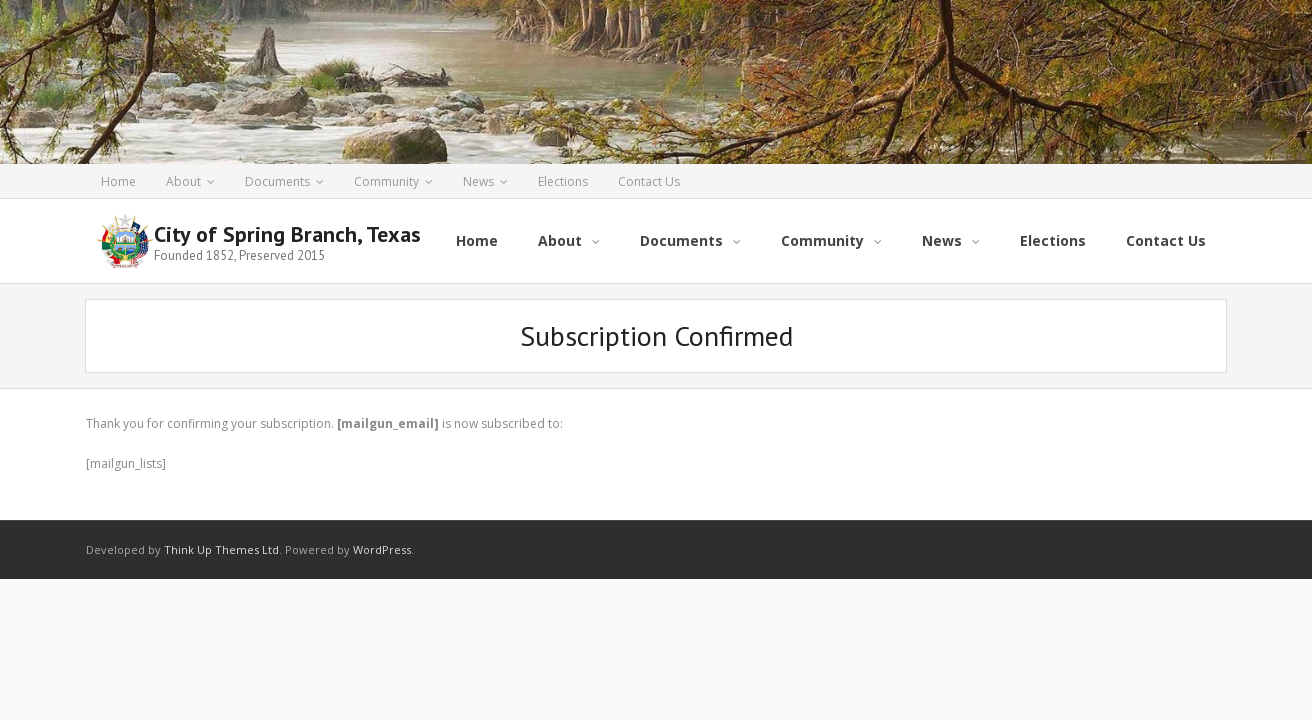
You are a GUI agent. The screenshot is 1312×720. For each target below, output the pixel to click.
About (183, 181)
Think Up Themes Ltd (221, 549)
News (478, 181)
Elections (563, 181)
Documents (277, 181)
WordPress (382, 549)
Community (386, 181)
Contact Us (649, 181)
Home (118, 181)
